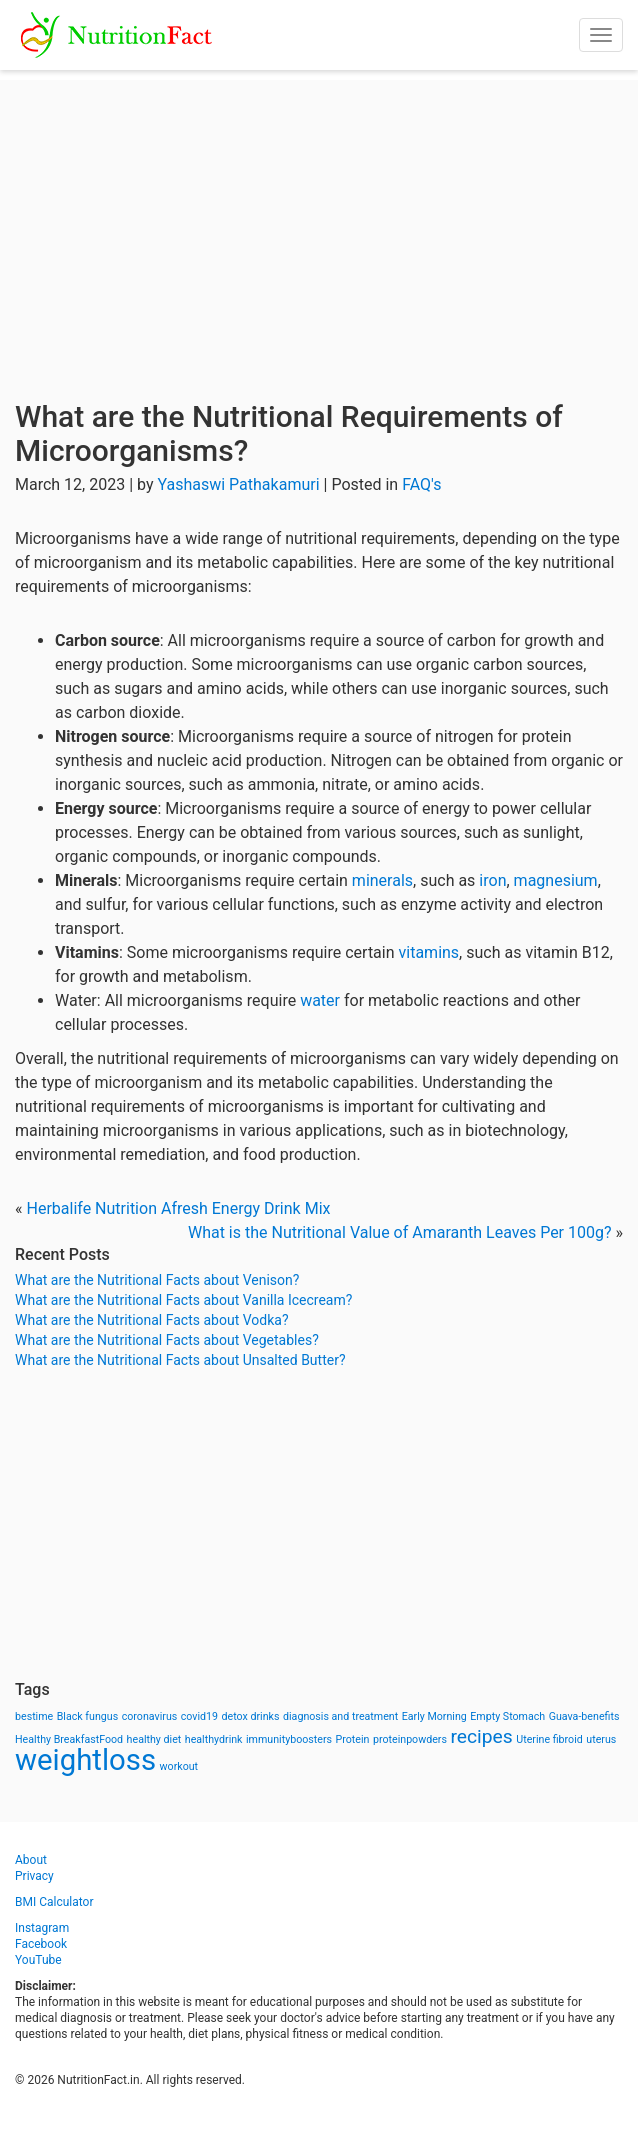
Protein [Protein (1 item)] (353, 1739)
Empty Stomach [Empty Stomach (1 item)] (507, 1716)
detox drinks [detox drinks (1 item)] (251, 1716)
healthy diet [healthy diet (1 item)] (154, 1739)
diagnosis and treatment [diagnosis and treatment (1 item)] (340, 1716)
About (31, 1860)
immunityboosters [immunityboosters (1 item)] (289, 1739)
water (320, 1000)
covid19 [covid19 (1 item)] (199, 1716)
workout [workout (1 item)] (179, 1766)
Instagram (42, 1928)
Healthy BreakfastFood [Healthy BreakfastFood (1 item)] (69, 1739)
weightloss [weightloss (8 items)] (85, 1760)
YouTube (38, 1960)
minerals (382, 880)
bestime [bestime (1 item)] (34, 1716)
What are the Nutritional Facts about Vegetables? (167, 1340)
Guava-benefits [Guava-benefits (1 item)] (584, 1716)
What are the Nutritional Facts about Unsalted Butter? (180, 1360)
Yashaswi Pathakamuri (238, 484)
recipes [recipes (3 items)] (481, 1736)
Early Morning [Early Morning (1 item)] (434, 1716)
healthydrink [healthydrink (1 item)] (214, 1739)
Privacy (34, 1876)
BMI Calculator (54, 1902)
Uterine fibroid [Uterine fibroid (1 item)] (549, 1739)
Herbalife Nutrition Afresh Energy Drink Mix (178, 1208)
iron (492, 880)
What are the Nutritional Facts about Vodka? (152, 1320)
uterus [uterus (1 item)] (601, 1739)
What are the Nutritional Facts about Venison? (157, 1280)
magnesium (556, 880)
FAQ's (421, 484)
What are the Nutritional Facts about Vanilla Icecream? (183, 1300)
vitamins (429, 952)
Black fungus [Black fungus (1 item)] (87, 1716)
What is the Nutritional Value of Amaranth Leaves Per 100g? (400, 1232)
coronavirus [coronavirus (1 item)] (150, 1716)
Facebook (41, 1944)
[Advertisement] (319, 220)
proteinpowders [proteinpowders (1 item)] (410, 1739)
